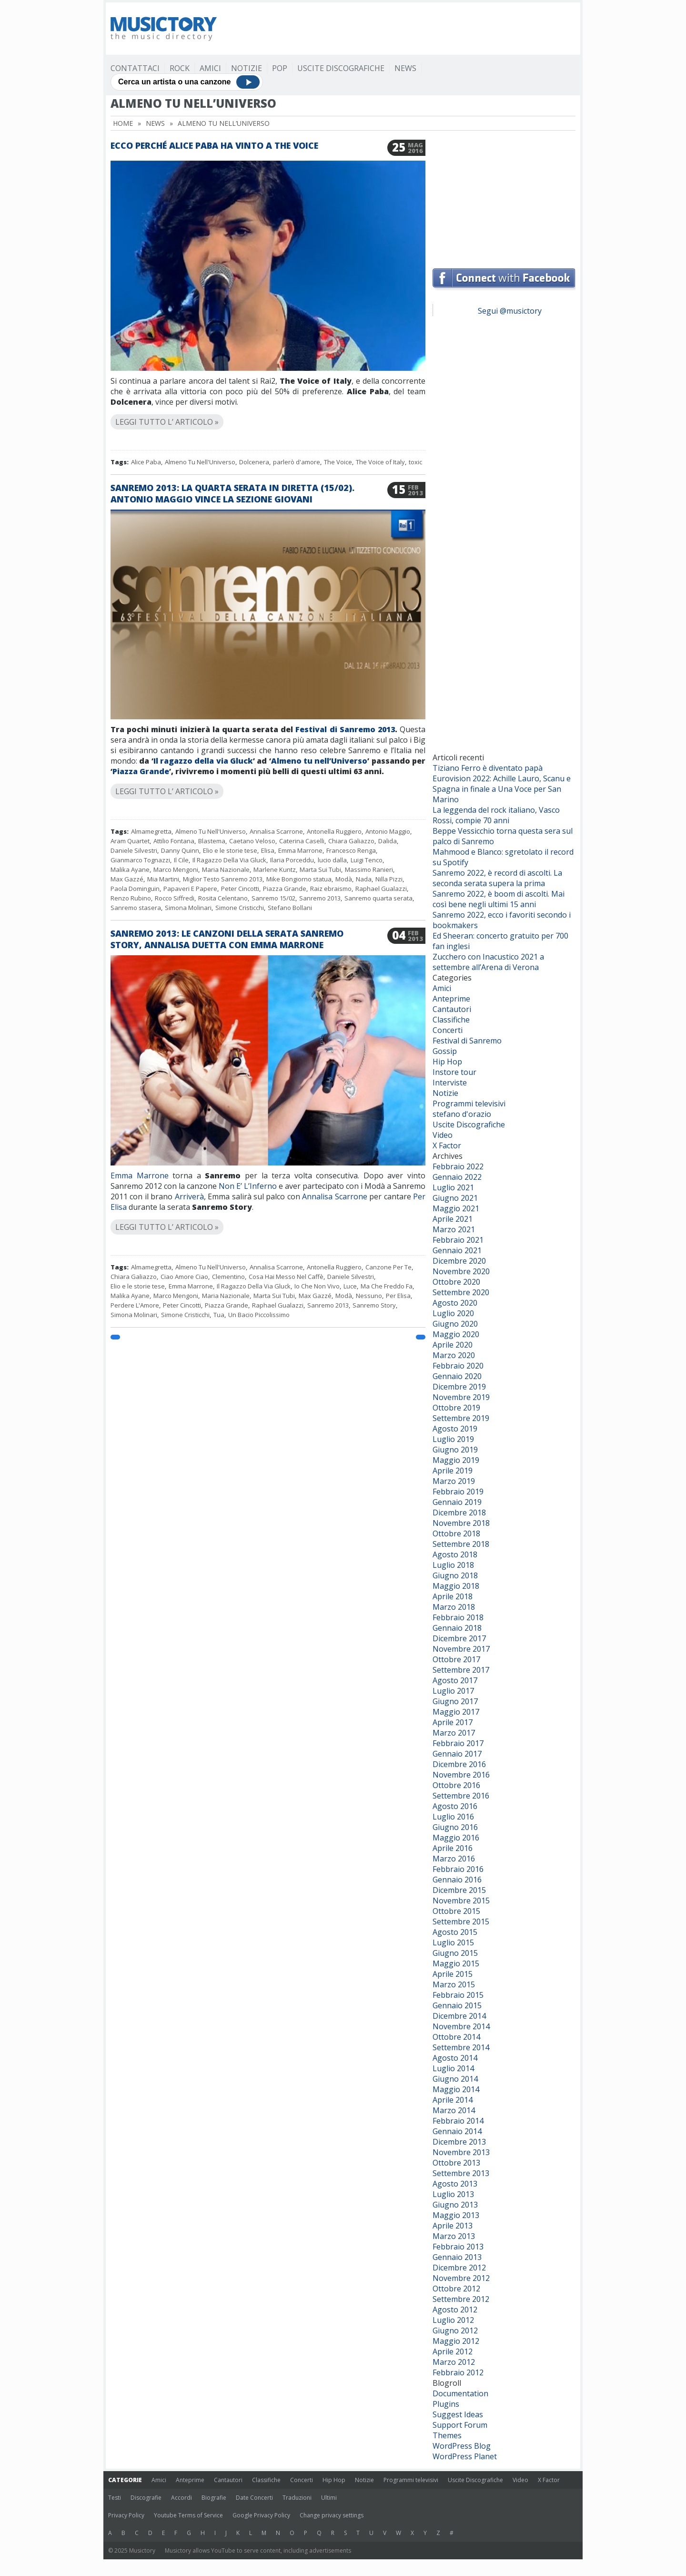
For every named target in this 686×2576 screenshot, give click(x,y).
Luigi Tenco (367, 860)
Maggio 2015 (456, 1963)
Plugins (446, 2404)
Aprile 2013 (453, 2225)
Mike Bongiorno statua (299, 879)
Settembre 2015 (461, 1921)
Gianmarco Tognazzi (140, 860)
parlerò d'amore (296, 462)
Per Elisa (398, 1295)
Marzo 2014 (454, 2110)
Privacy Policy (126, 2515)
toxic (415, 462)
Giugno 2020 (455, 1324)
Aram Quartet (130, 841)
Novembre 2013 (461, 2152)
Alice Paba (146, 462)
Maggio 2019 (456, 1460)
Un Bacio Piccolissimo (259, 1314)
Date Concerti (254, 2498)
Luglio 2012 (453, 2320)
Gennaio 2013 (457, 2257)
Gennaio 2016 (457, 1879)
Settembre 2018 (461, 1544)
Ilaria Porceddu (292, 860)
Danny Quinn (180, 850)
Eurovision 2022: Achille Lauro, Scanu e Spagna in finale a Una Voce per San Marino (502, 789)
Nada (364, 879)
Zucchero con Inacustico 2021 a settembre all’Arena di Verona (488, 961)
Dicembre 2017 (459, 1638)
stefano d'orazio (462, 1114)
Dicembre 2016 (459, 1764)
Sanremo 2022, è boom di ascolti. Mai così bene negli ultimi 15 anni (499, 899)
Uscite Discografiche (340, 68)
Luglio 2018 (453, 1565)
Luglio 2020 (453, 1313)
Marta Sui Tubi (320, 869)
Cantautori (452, 1009)
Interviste (450, 1082)
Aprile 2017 (453, 1722)
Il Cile (181, 860)
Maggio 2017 (456, 1712)
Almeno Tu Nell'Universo (200, 462)
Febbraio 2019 (458, 1491)
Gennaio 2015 (457, 2005)
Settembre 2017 (461, 1670)
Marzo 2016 (454, 1858)
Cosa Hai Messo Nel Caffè (286, 1276)
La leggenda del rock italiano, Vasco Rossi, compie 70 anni (496, 815)
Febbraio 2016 (458, 1869)
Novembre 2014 (461, 2026)
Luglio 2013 (453, 2194)
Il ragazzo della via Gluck (203, 761)
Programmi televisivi (469, 1103)
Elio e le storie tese (230, 850)
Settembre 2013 (461, 2173)
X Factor (447, 1145)
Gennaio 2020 (457, 1376)
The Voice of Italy (380, 462)
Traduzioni (297, 2498)
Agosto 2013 (455, 2183)
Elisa (267, 850)
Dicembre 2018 (459, 1512)
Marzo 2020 (454, 1355)
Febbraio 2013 (458, 2246)
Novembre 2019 (461, 1397)
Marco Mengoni (175, 869)
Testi (114, 2498)
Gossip (445, 1051)
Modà (343, 879)
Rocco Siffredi (174, 898)
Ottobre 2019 (456, 1407)
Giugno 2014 (455, 2079)
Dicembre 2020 (459, 1261)
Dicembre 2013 (459, 2141)
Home (123, 123)
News (405, 68)
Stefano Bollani (290, 907)
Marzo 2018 (454, 1607)
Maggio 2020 (456, 1334)
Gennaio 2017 (457, 1753)
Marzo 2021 (454, 1229)
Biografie (214, 2498)
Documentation (460, 2393)
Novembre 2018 (461, 1523)
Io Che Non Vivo (317, 1286)
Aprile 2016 (453, 1848)
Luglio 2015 (453, 1942)
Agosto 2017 (455, 1680)
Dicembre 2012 (459, 2267)
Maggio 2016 (456, 1837)
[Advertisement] (402, 28)
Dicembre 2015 (459, 1890)
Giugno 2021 (455, 1198)
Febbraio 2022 (458, 1166)
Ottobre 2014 (456, 2037)
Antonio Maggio (387, 831)
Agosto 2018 (455, 1554)
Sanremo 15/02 (273, 898)
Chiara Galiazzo (351, 841)
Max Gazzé (127, 879)
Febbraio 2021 (458, 1240)
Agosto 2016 (455, 1806)
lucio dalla (332, 860)
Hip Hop (447, 1061)
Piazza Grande (140, 771)
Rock (180, 68)
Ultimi (329, 2498)
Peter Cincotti (240, 888)
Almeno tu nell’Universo (319, 761)
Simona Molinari (188, 907)
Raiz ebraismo (331, 888)
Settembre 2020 (461, 1292)
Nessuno (369, 1295)
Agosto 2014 (455, 2058)
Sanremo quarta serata (378, 898)
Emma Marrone (300, 850)
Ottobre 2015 (456, 1911)
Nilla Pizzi (389, 879)
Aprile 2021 (453, 1219)
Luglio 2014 (453, 2068)
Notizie (246, 68)
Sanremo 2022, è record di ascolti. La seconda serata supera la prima (497, 878)
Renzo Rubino (131, 898)
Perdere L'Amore (135, 1305)
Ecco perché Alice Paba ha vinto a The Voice (214, 145)
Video (443, 1135)
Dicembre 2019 (459, 1386)
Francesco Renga (351, 850)
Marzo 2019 (454, 1481)
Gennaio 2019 (457, 1502)
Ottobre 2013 (456, 2162)
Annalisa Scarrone (276, 831)
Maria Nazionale (226, 869)
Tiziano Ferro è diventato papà (488, 768)
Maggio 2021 (456, 1208)
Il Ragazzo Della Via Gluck (229, 860)
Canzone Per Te (388, 1267)
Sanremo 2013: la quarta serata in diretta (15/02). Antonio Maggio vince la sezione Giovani (232, 493)
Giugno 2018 (455, 1575)
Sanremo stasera (136, 907)
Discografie (146, 2498)
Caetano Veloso (252, 841)
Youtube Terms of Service (188, 2515)
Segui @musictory (510, 311)
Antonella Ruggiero (334, 831)
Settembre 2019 (461, 1418)
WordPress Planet (465, 2456)
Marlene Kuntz (274, 869)
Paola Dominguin (135, 888)
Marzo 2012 (454, 2362)
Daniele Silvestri (134, 850)
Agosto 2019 (455, 1428)
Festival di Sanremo (467, 1040)
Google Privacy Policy (261, 2515)
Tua (218, 1314)
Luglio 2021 (453, 1187)
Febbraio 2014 (458, 2121)
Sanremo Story (374, 1305)
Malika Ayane (130, 869)
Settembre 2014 (461, 2047)
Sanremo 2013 (320, 898)
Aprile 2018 (453, 1596)
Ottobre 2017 (456, 1659)
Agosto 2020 (455, 1303)
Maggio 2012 (456, 2341)
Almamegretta (151, 831)
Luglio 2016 (453, 1816)
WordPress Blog (462, 2446)
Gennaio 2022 (457, 1177)
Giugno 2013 (455, 2204)
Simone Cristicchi (239, 907)
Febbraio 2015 (458, 1995)
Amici (210, 68)
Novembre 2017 (461, 1649)
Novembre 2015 (461, 1900)
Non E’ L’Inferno (248, 1186)
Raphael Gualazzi (381, 888)
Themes (447, 2435)
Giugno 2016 (455, 1827)
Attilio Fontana (173, 841)
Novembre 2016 (461, 1774)
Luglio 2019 (453, 1439)
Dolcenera (254, 462)
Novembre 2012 (461, 2278)
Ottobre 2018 (456, 1533)
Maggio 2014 (456, 2089)
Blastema (211, 841)
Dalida (387, 841)
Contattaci (135, 68)
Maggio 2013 (456, 2215)
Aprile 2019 (453, 1470)
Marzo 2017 (454, 1733)
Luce (350, 1286)
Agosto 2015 (455, 1932)
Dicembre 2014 (459, 2016)
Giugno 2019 (455, 1449)
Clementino (228, 1276)
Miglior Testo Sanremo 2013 (222, 879)
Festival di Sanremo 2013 (345, 729)
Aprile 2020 (453, 1344)
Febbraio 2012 (458, 2372)
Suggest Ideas (458, 2414)
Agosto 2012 (455, 2309)
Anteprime (451, 998)
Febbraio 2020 (458, 1365)
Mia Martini (163, 879)
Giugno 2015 (455, 1953)
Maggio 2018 (456, 1586)
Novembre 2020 (461, 1271)
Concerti (448, 1030)
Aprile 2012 (453, 2351)
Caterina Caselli (301, 841)
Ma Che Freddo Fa (387, 1286)
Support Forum (460, 2425)
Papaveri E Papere (190, 888)
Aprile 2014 (453, 2100)
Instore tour (454, 1072)
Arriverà (189, 1196)
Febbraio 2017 (458, 1743)
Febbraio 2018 (458, 1617)
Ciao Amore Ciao (184, 1276)
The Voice (338, 462)
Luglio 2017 (453, 1691)
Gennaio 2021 (457, 1250)
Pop (279, 68)
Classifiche (451, 1019)
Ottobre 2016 (456, 1785)
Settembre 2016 (461, 1795)
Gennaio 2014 (457, 2131)
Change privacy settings (331, 2515)
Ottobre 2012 (456, 2288)
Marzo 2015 (454, 1984)
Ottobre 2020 (456, 1282)
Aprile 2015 (453, 1974)
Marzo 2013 (454, 2236)
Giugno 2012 (455, 2330)
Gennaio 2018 (457, 1628)
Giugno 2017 (455, 1701)
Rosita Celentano (223, 898)
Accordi (181, 2498)
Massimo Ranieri (369, 869)
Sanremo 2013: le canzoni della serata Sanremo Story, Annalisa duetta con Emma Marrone (227, 939)
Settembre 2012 (461, 2299)
